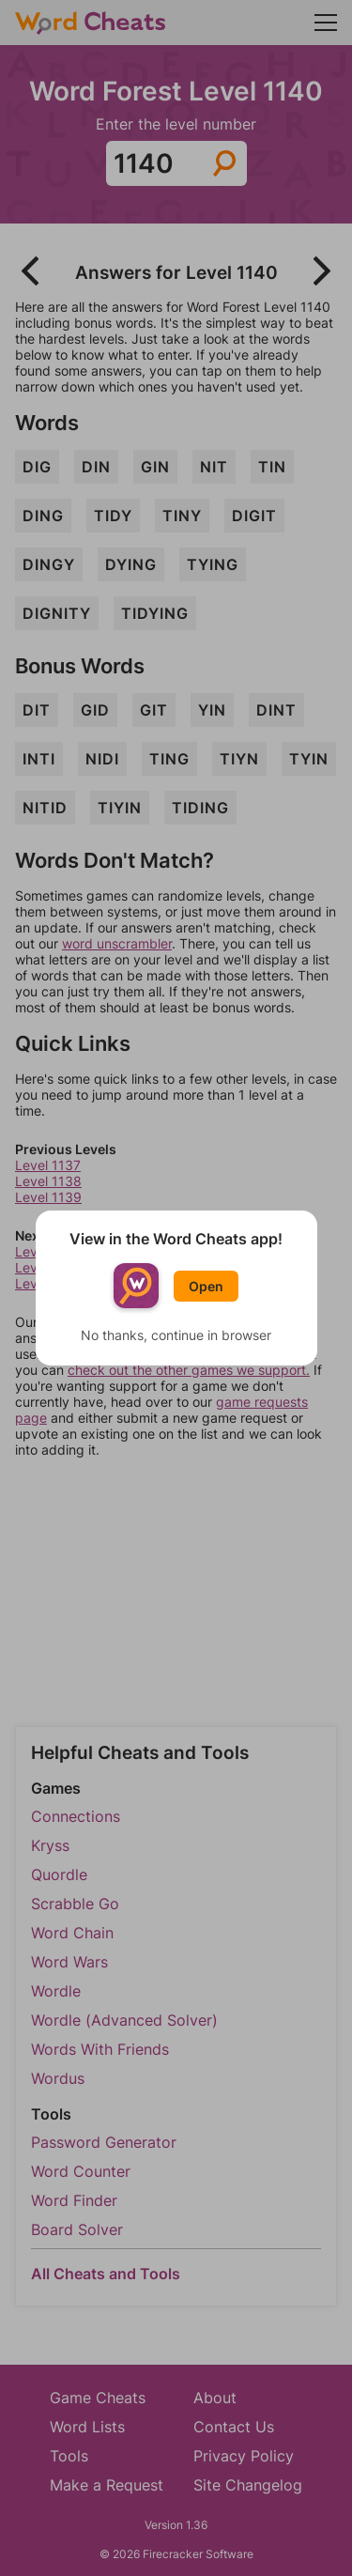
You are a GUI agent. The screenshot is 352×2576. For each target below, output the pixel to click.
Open (206, 1286)
